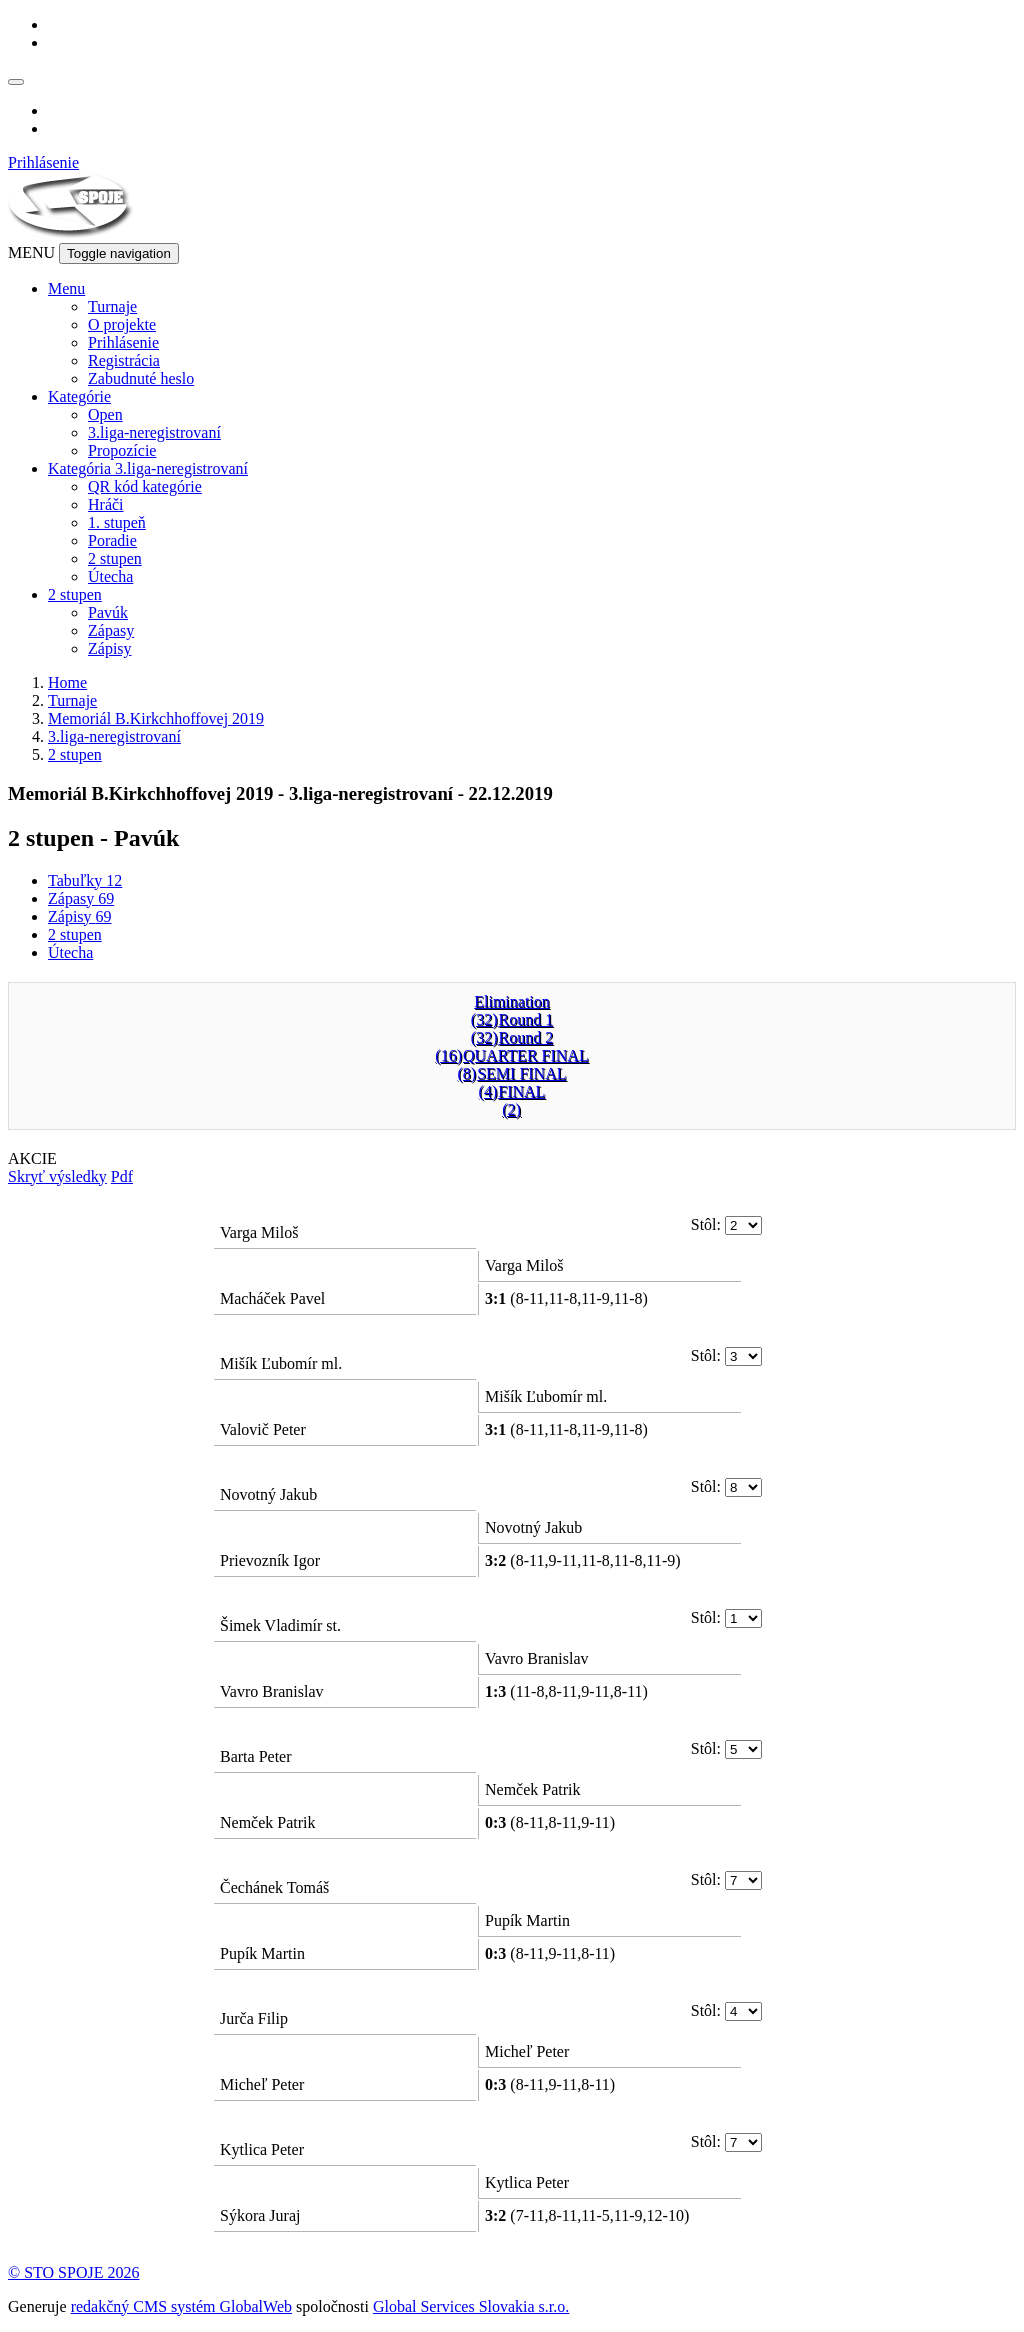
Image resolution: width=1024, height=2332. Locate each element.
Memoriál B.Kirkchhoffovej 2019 (156, 718)
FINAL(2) (521, 1100)
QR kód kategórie (145, 486)
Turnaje (112, 306)
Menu (66, 288)
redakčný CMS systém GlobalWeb (181, 2306)
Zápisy (110, 648)
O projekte (122, 324)
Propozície (122, 450)
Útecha (110, 576)
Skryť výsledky (57, 1176)
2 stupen (115, 558)
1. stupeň (117, 522)
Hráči (106, 504)
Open (105, 414)
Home (67, 682)
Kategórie (79, 396)
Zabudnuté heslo (141, 378)
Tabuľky (85, 880)
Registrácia (124, 360)
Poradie (112, 540)
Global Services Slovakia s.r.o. (471, 2306)
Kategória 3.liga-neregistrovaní (148, 468)
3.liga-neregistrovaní (154, 432)
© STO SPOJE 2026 (73, 2272)
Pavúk (108, 612)
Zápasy (111, 630)
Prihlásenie (43, 162)
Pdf (122, 1176)
